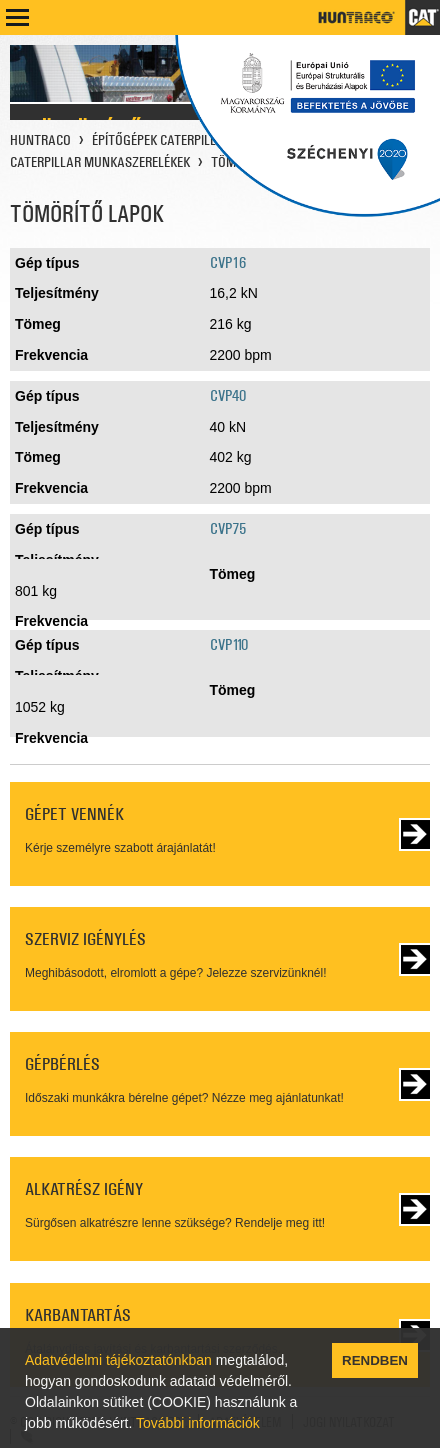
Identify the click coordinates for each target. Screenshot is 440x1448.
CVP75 (228, 528)
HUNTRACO (40, 140)
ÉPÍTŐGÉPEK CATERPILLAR (161, 140)
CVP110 (229, 644)
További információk (198, 1423)
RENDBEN (375, 1360)
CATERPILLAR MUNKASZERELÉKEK (100, 162)
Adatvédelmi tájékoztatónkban (118, 1360)
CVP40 (228, 395)
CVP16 (228, 262)
